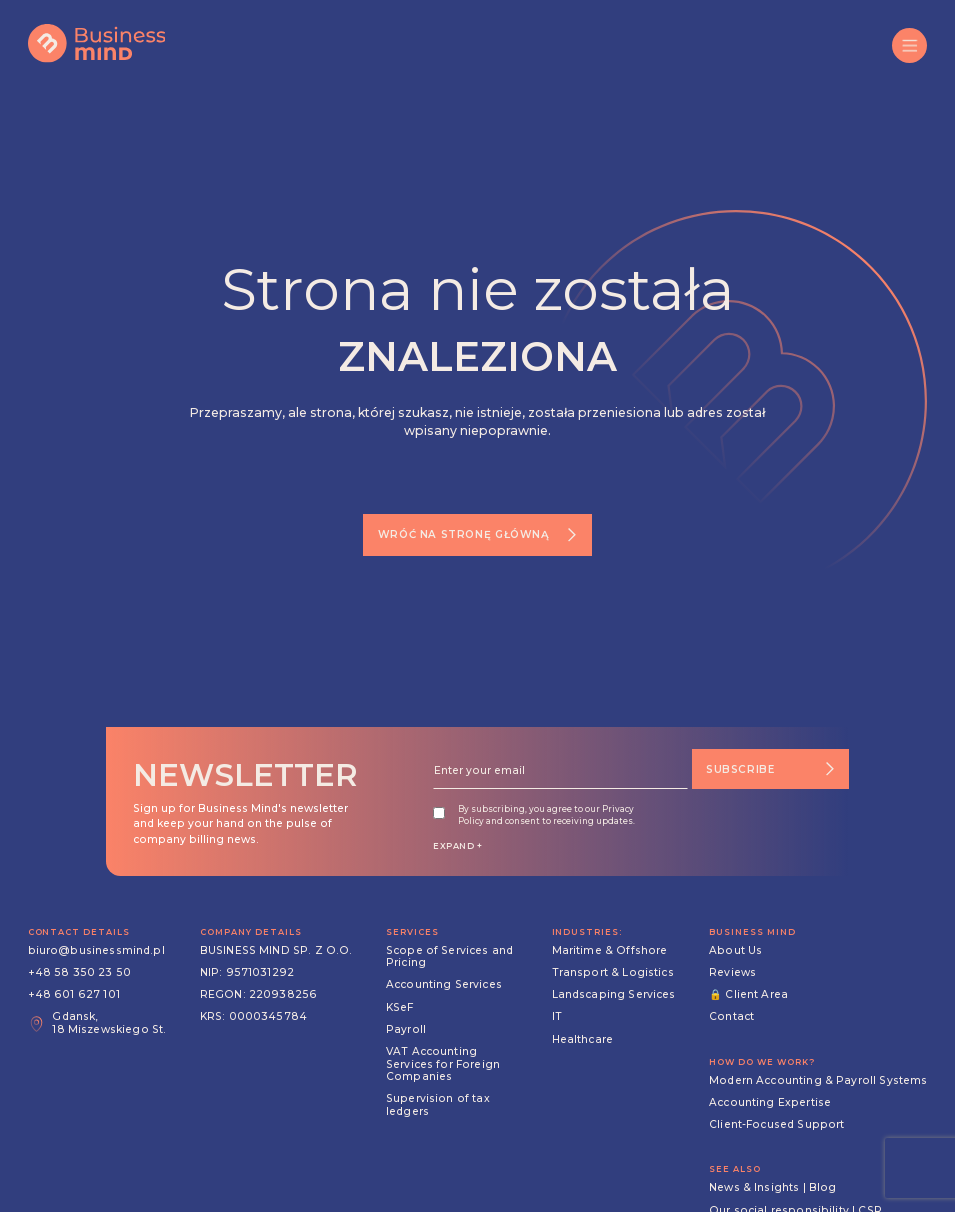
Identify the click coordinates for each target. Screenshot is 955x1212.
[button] (909, 45)
